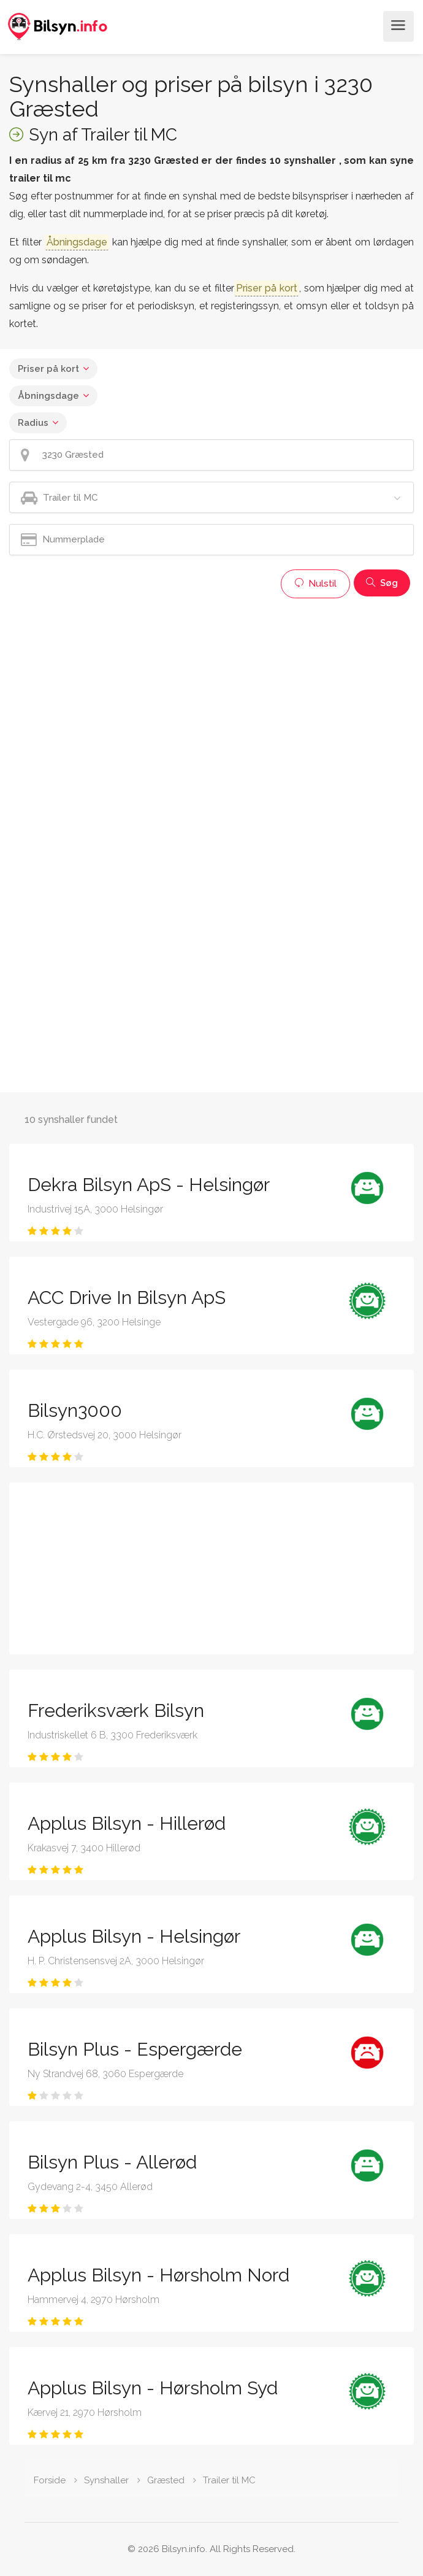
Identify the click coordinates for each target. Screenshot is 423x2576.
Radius (33, 422)
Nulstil (315, 583)
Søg (382, 582)
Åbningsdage (48, 395)
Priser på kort (48, 368)
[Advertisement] (211, 690)
